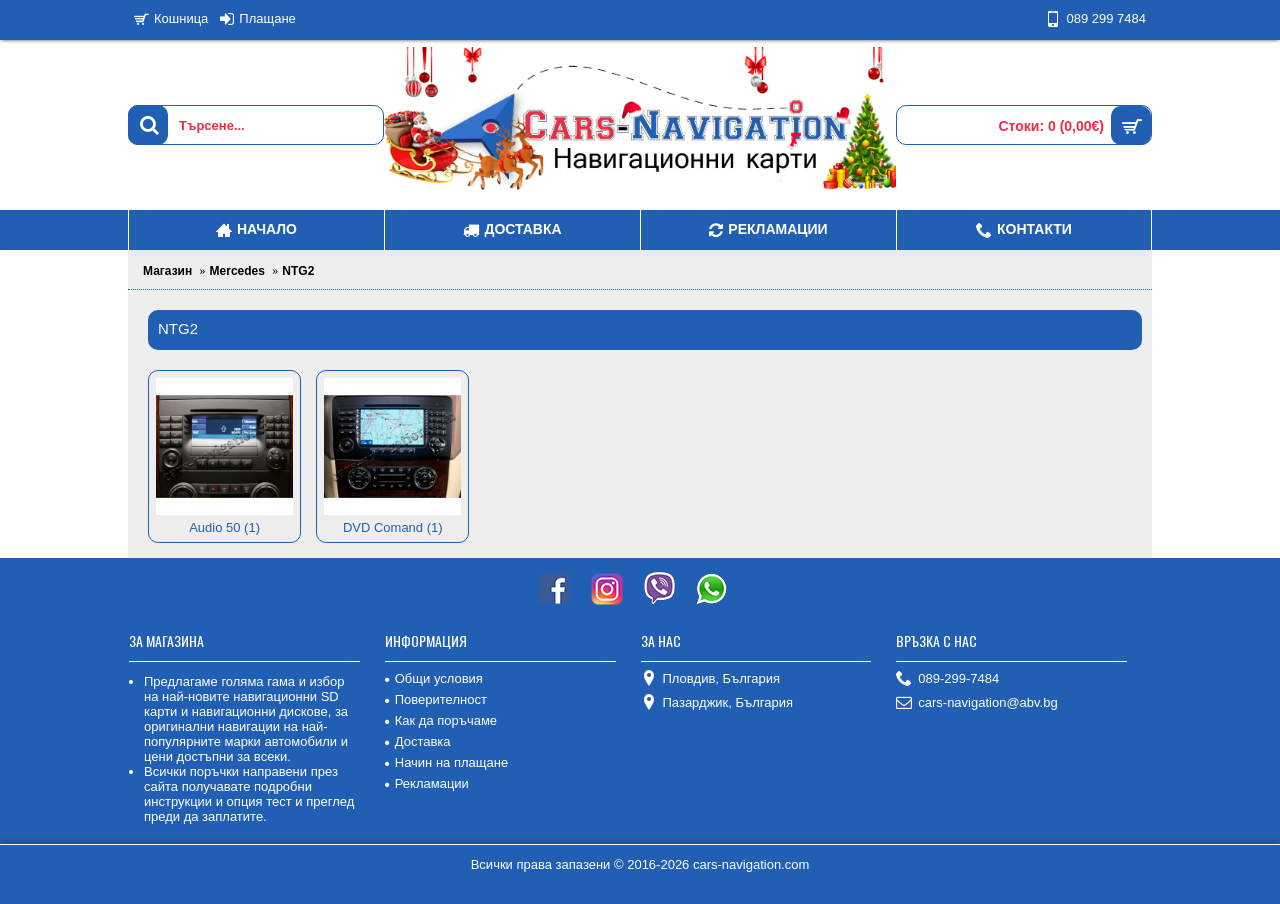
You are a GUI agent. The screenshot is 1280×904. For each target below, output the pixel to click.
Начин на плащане (446, 762)
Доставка (418, 741)
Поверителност (436, 699)
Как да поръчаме (441, 720)
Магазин (167, 271)
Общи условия (434, 678)
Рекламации (427, 783)
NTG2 (298, 271)
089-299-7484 (947, 679)
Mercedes (237, 271)
